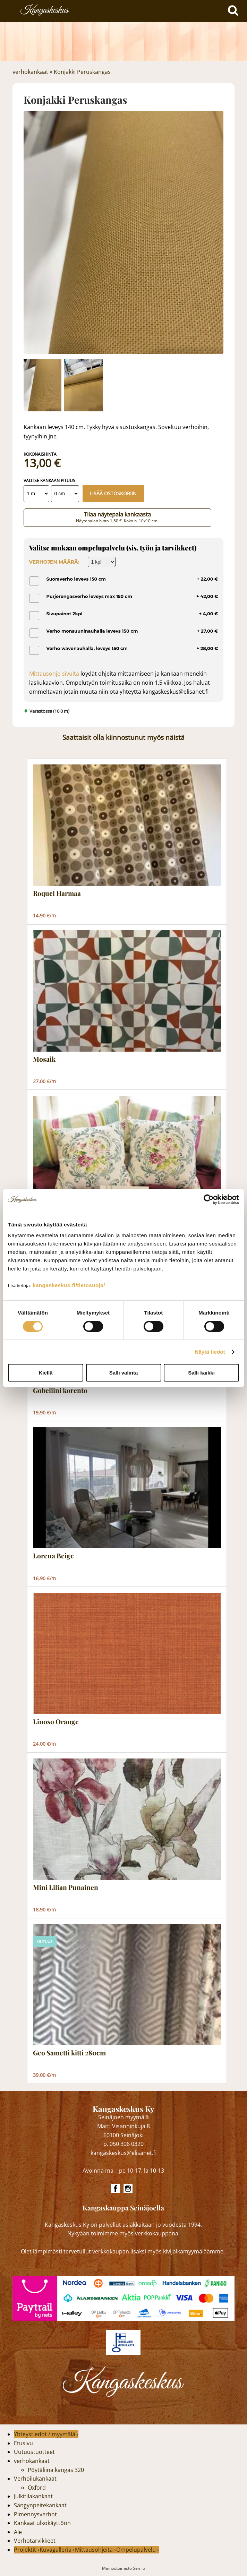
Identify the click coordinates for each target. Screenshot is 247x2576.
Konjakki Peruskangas (82, 72)
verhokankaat (30, 72)
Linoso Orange (56, 1722)
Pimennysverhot (35, 2514)
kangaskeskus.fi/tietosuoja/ (69, 1285)
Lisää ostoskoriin (113, 493)
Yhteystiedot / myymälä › (46, 2434)
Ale (18, 2532)
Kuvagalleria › (57, 2549)
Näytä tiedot (210, 1352)
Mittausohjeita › (95, 2549)
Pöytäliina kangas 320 (56, 2470)
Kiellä (45, 1373)
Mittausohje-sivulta (54, 673)
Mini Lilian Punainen (65, 1887)
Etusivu (23, 2443)
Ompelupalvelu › (137, 2549)
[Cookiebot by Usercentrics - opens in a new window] (208, 1199)
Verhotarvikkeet (35, 2540)
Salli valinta (123, 1373)
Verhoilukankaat (35, 2478)
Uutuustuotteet (34, 2452)
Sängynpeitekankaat (40, 2505)
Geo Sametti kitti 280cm (69, 2053)
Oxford (37, 2487)
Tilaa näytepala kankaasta (117, 517)
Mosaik (44, 1059)
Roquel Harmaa (57, 893)
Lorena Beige (53, 1556)
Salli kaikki (201, 1373)
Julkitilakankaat (33, 2496)
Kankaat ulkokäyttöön (42, 2523)
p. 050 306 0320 (123, 2144)
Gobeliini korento (60, 1390)
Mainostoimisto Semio (123, 2568)
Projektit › (26, 2549)
